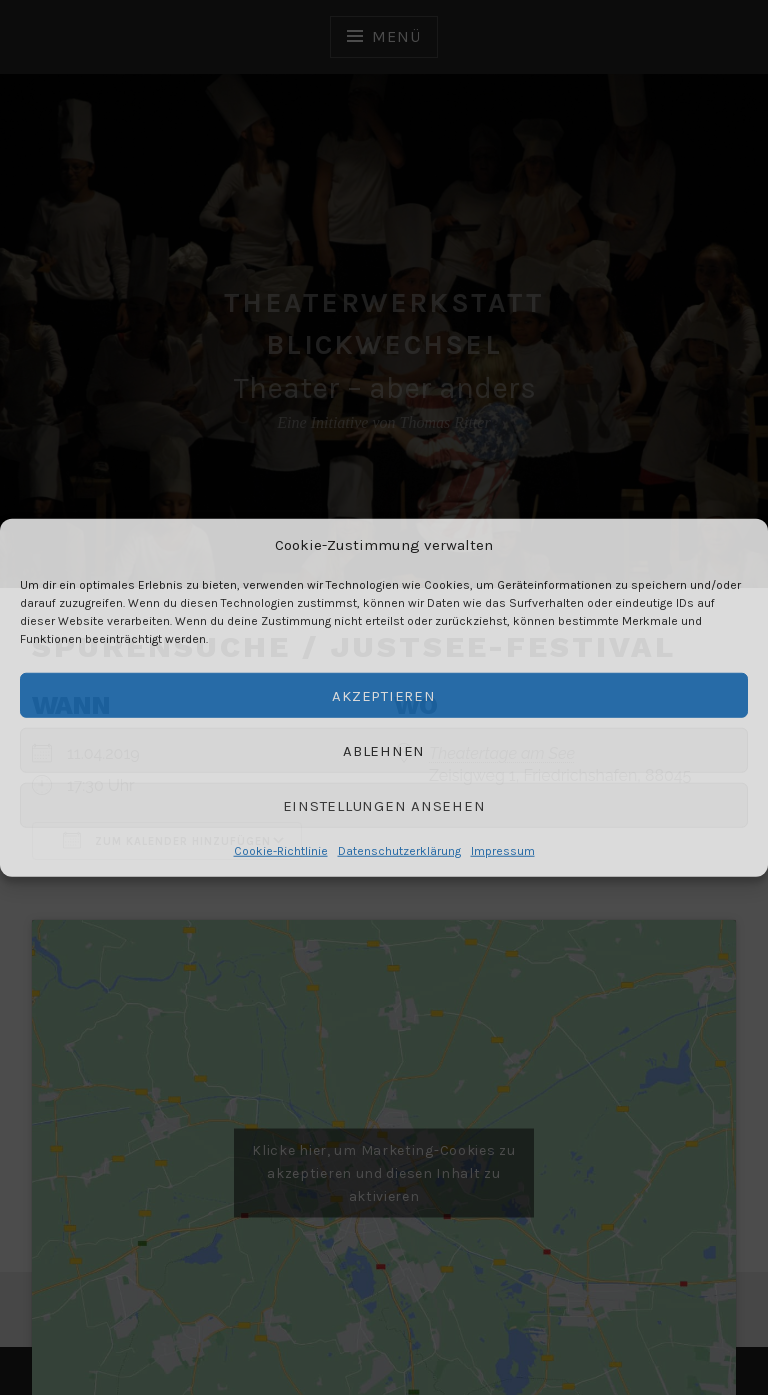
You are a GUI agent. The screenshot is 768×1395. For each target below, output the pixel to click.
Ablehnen (384, 750)
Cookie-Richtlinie (281, 851)
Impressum (503, 851)
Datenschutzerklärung (399, 851)
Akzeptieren (383, 695)
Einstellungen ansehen (384, 805)
